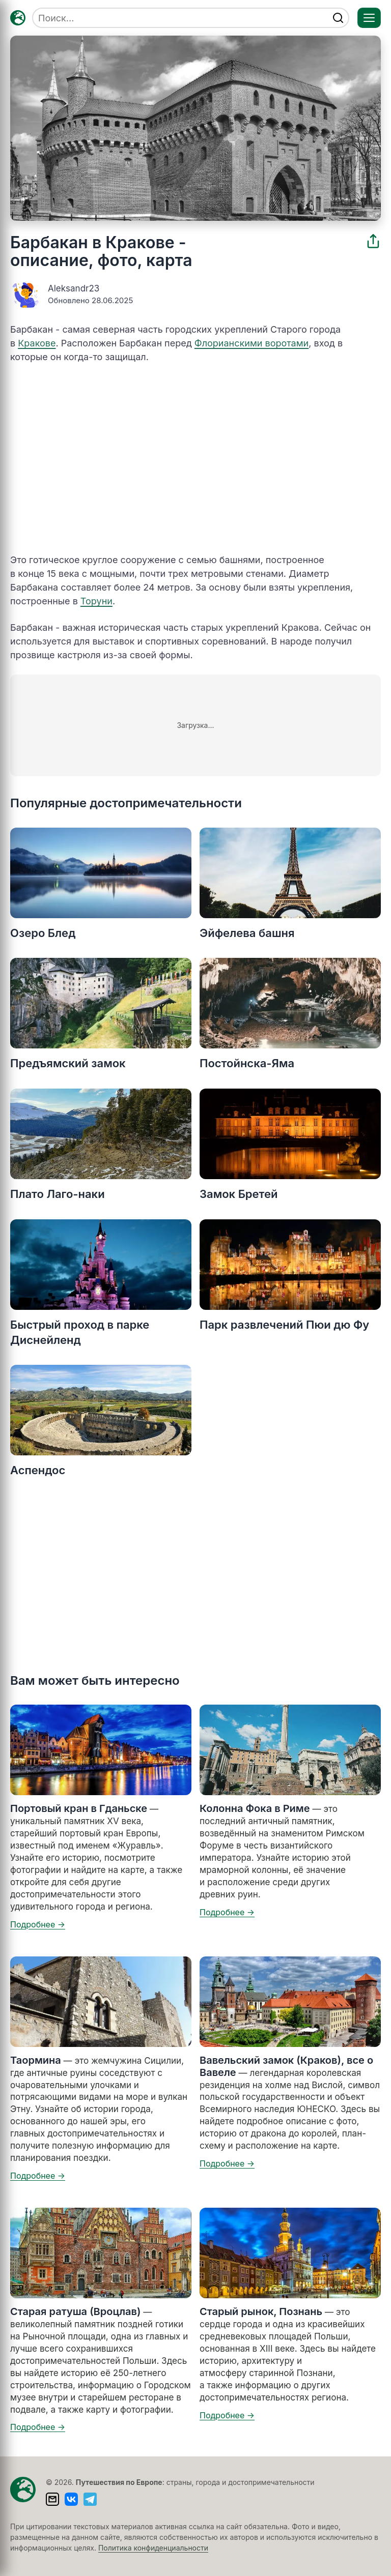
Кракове (36, 343)
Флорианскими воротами (251, 343)
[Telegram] (90, 2499)
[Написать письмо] (52, 2499)
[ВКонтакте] (71, 2499)
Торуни (96, 601)
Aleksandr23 (73, 288)
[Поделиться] (373, 241)
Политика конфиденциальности (153, 2547)
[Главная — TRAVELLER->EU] (17, 17)
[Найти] (338, 18)
